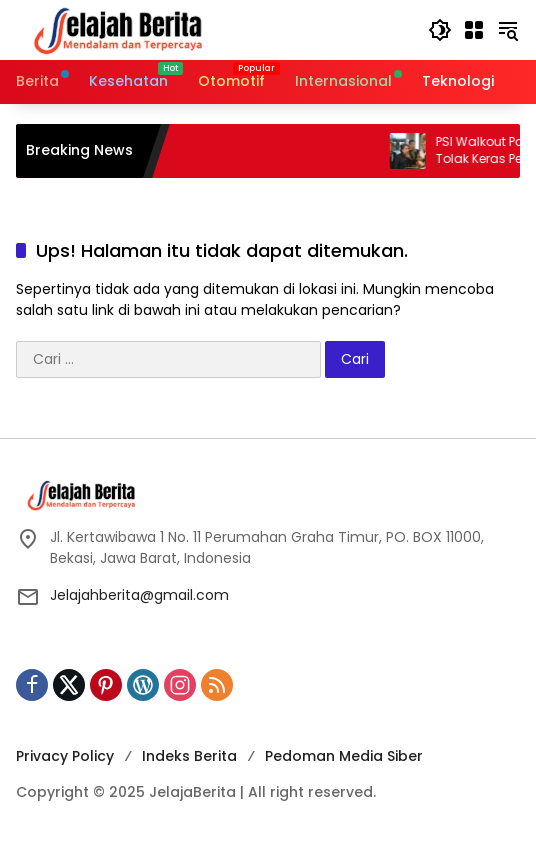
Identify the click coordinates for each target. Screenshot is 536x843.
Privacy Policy (65, 756)
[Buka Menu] (474, 30)
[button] (440, 30)
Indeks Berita (189, 756)
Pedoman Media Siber (344, 756)
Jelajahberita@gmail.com (139, 595)
